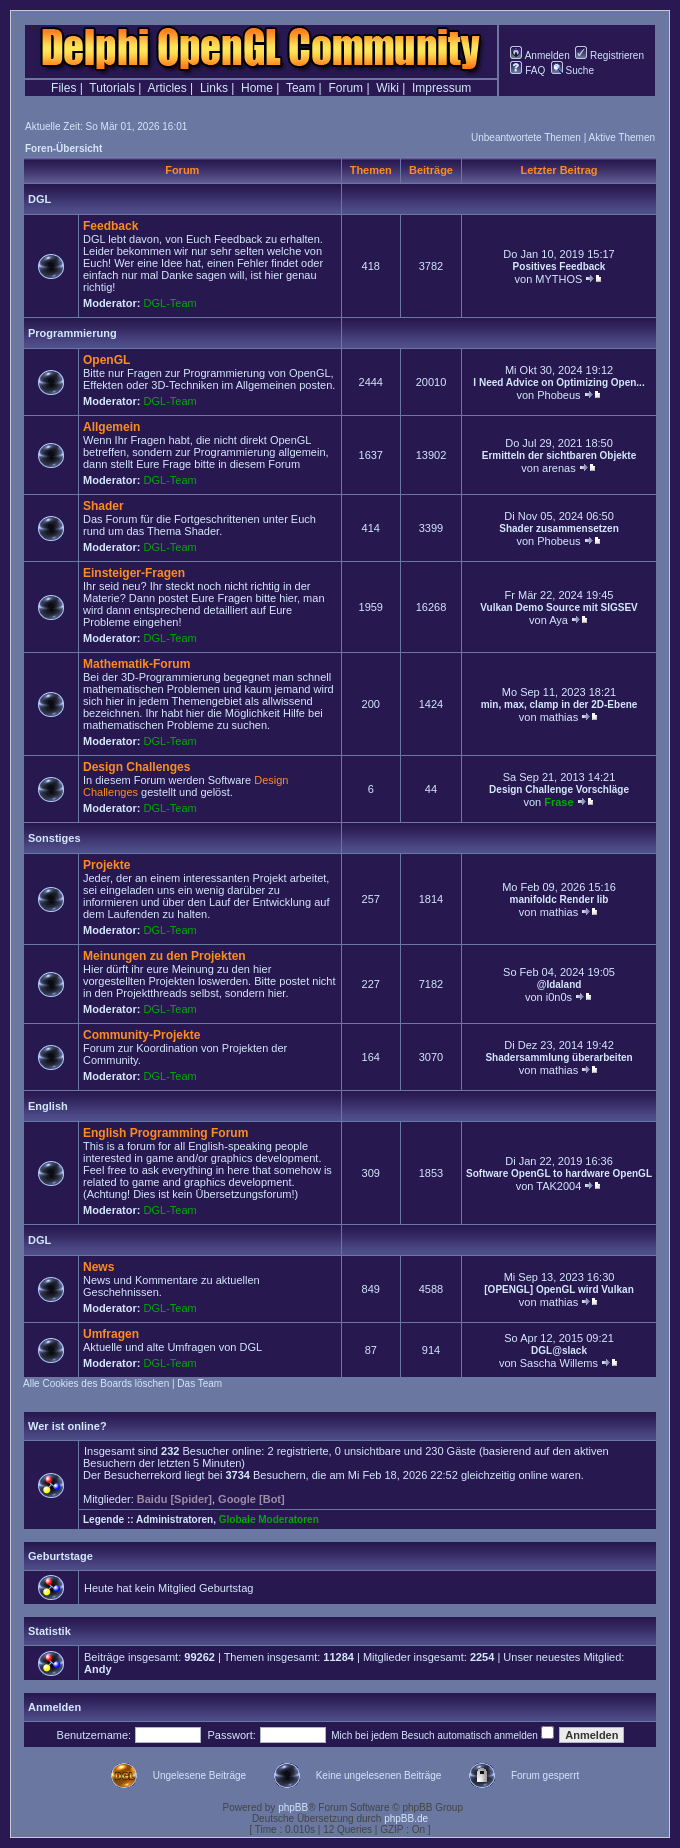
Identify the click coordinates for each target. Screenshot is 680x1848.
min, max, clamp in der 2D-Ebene (559, 704)
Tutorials (112, 88)
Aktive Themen (621, 137)
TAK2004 (558, 1186)
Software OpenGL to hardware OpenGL (559, 1173)
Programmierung (72, 333)
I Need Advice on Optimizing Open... (558, 382)
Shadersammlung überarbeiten (558, 1057)
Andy (98, 1669)
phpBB (293, 1807)
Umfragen (111, 1334)
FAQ (527, 70)
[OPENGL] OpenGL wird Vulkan (558, 1289)
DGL (39, 199)
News (98, 1267)
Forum (345, 88)
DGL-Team (170, 303)
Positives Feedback (559, 266)
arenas (559, 468)
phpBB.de (406, 1818)
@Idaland (559, 984)
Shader (103, 506)
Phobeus (558, 395)
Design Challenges (136, 767)
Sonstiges (54, 838)
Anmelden (539, 55)
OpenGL (106, 360)
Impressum (441, 88)
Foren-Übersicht (63, 148)
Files (63, 88)
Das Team (199, 1383)
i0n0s (559, 997)
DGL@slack (559, 1350)
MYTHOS (558, 279)
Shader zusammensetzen (559, 528)
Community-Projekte (141, 1035)
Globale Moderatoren (269, 1519)
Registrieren (609, 55)
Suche (572, 70)
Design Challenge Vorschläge (559, 789)
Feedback (110, 226)
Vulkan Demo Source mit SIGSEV (558, 607)
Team (300, 88)
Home (257, 88)
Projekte (106, 865)
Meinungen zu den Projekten (164, 956)
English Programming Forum (165, 1133)
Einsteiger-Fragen (134, 573)
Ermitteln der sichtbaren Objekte (559, 455)
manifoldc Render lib (559, 899)
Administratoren (174, 1519)
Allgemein (111, 427)
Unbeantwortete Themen (526, 137)
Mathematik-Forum (136, 664)
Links (214, 88)
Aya (558, 620)
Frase (558, 802)
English (48, 1106)
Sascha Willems (559, 1363)
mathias (559, 717)
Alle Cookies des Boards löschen (96, 1383)
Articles (166, 88)
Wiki (387, 88)
